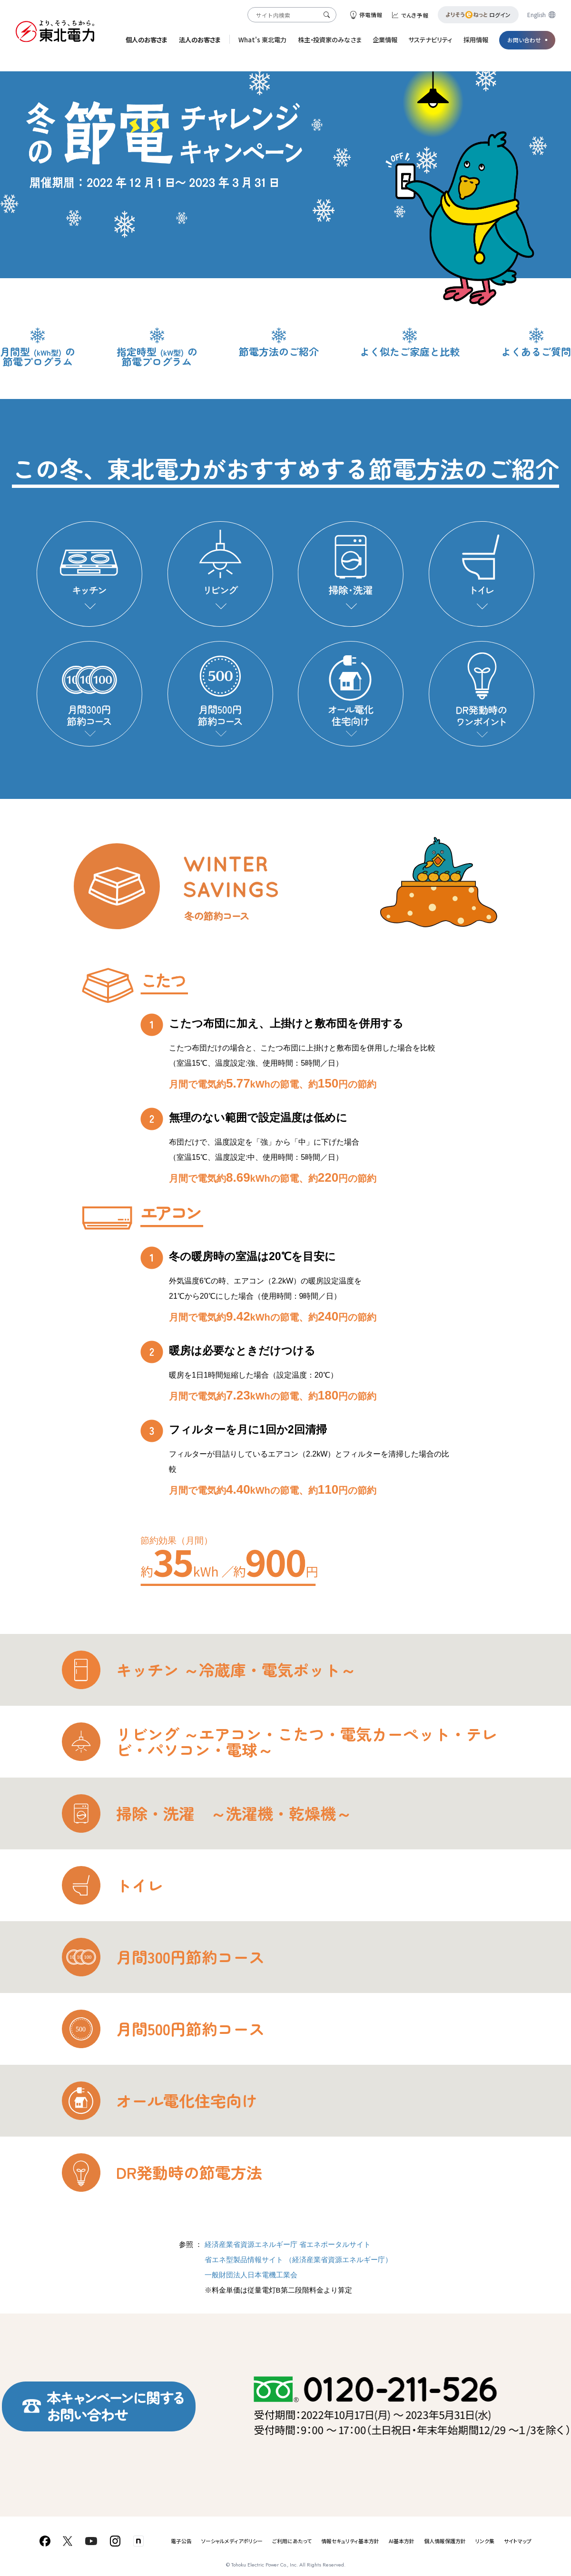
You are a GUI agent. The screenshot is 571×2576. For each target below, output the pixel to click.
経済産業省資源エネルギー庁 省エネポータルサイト (288, 2244)
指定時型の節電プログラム (157, 356)
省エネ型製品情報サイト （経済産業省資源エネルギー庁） (298, 2259)
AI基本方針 (401, 2541)
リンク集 (484, 2541)
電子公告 (181, 2541)
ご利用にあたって (292, 2541)
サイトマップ (518, 2541)
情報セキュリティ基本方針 (350, 2541)
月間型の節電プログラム (37, 356)
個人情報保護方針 (445, 2541)
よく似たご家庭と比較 (410, 351)
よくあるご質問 (536, 351)
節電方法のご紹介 (279, 351)
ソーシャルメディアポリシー (232, 2541)
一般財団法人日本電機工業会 (251, 2275)
